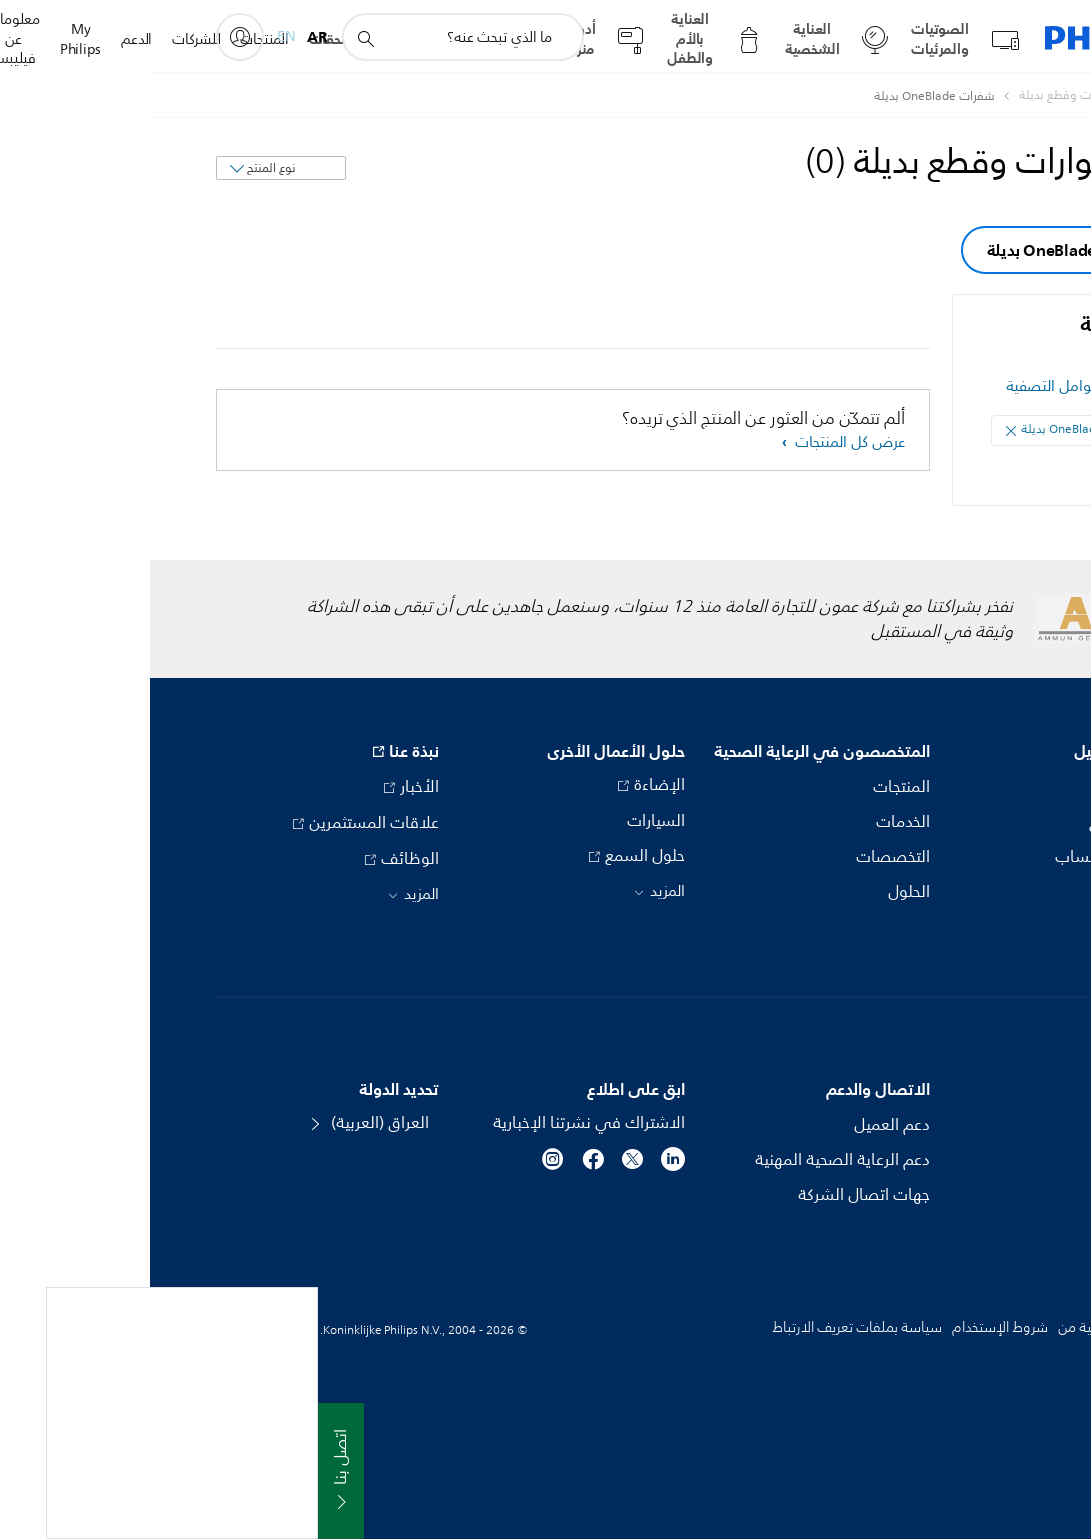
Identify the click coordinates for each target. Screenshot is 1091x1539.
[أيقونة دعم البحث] (215, 38)
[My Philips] (90, 37)
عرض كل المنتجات (698, 442)
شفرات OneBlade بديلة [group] (918, 250)
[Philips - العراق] (1007, 96)
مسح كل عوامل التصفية (930, 386)
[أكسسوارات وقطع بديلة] (916, 96)
